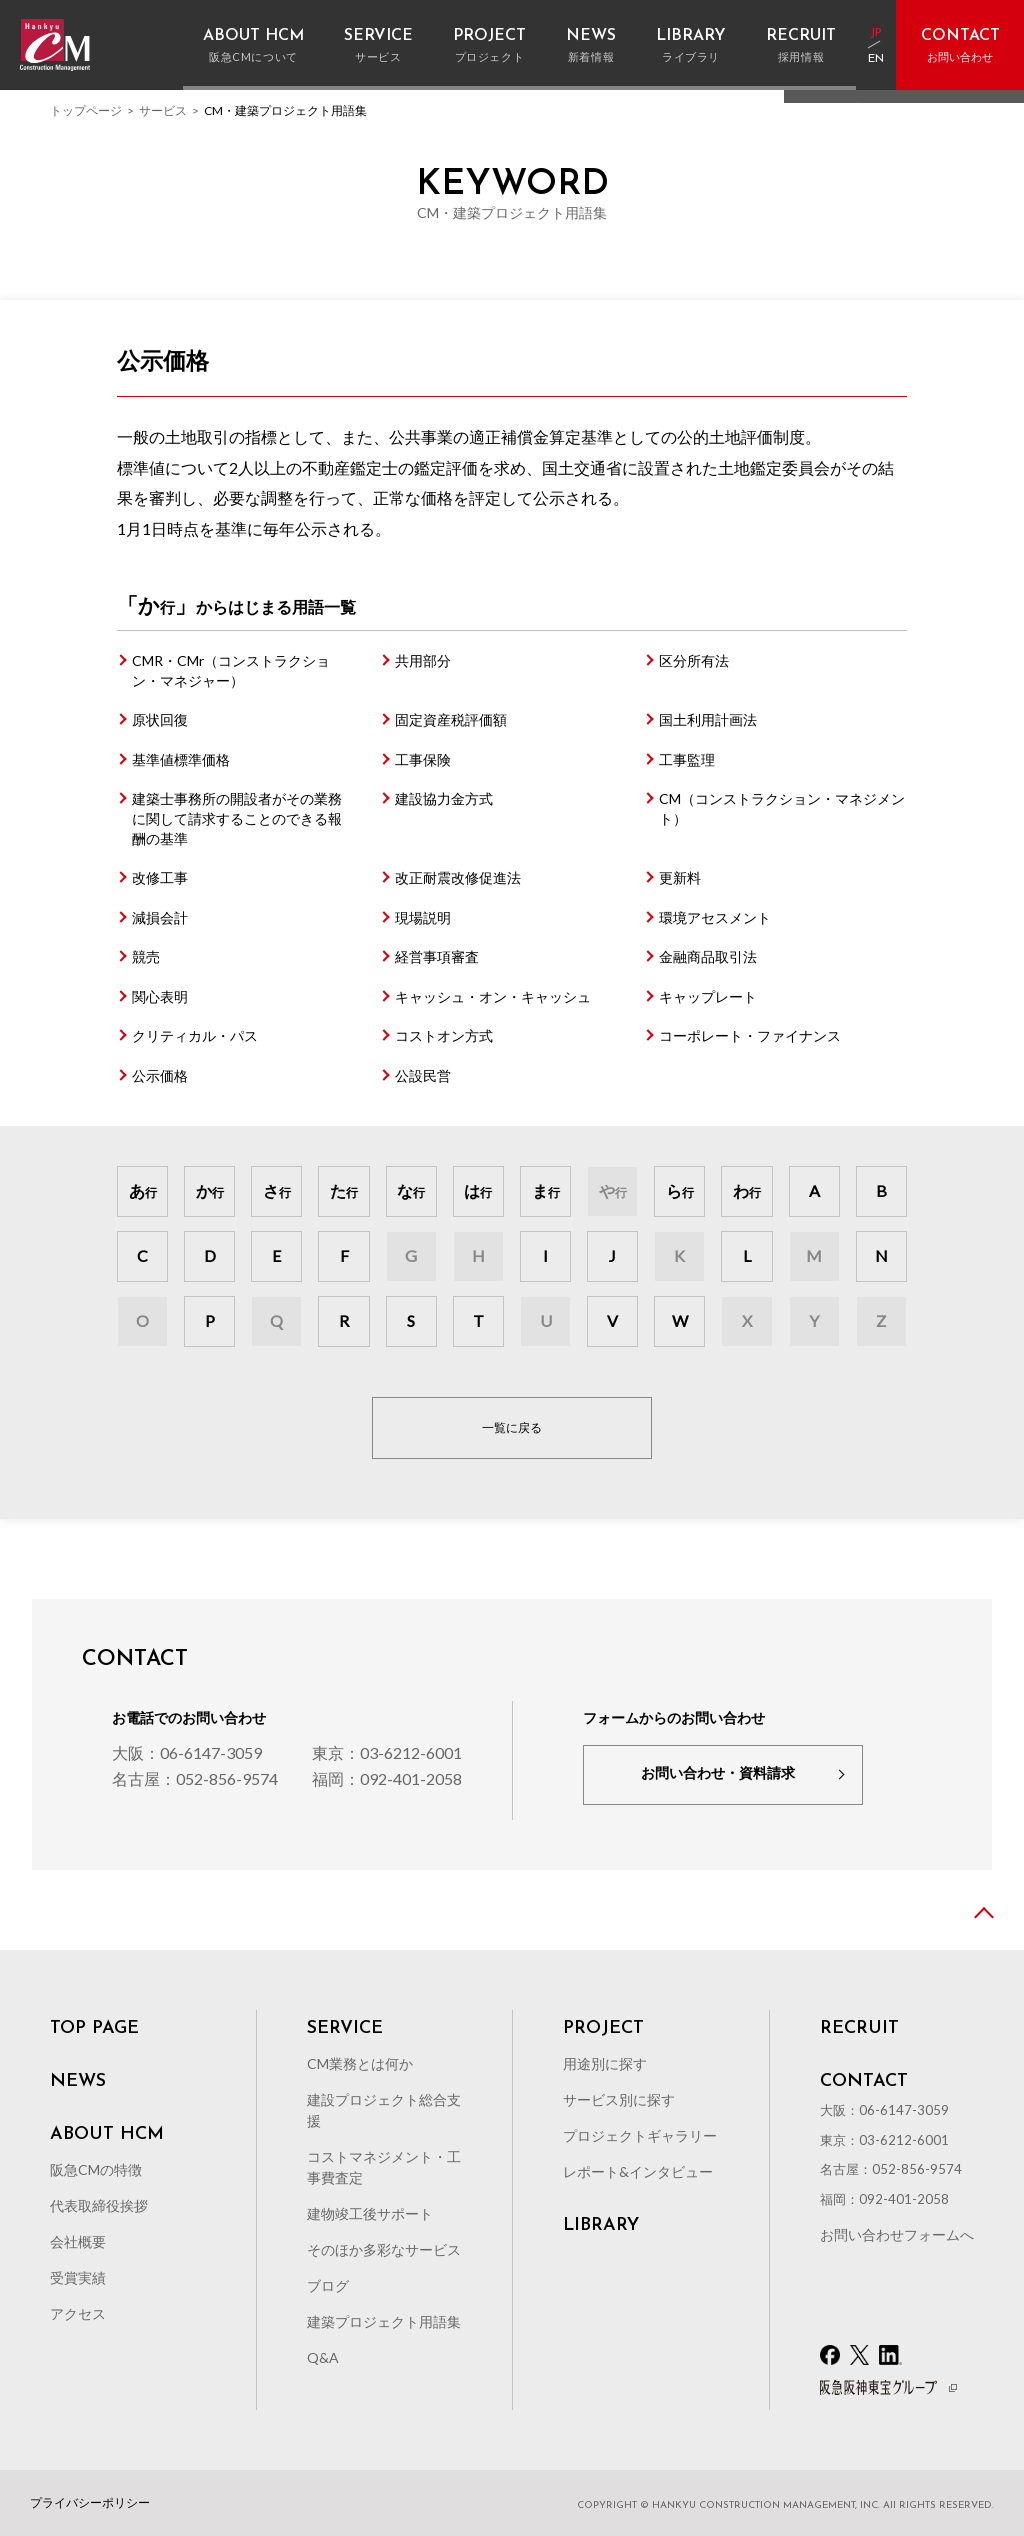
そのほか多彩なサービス (384, 2249)
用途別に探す (605, 2063)
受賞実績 (78, 2277)
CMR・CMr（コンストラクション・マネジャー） (231, 670)
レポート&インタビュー (638, 2171)
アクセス (78, 2313)
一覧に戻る (512, 1427)
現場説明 (423, 917)
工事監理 (687, 759)
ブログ (328, 2285)
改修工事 (160, 877)
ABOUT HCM (107, 2135)
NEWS (78, 2082)
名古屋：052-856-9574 (195, 1778)
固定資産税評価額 (451, 719)
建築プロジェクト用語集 (384, 2321)
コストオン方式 (444, 1035)
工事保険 (423, 759)
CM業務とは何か (360, 2063)
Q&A (323, 2357)
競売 (146, 956)
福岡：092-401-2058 (387, 1778)
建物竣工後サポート (370, 2213)
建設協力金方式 (444, 798)
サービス (163, 110)
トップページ (86, 110)
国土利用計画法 (708, 719)
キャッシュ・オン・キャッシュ (493, 996)
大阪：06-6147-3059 (187, 1752)
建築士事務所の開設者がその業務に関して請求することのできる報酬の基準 (237, 818)
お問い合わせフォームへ (897, 2234)
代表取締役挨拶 (99, 2205)
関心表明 (160, 996)
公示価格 (160, 1075)
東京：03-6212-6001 (387, 1752)
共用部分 (423, 660)
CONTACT (864, 2082)
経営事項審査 (437, 956)
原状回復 (160, 719)
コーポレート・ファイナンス (750, 1035)
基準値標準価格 (181, 759)
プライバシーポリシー (90, 2503)
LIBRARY (601, 2226)
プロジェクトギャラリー (640, 2135)
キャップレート (708, 996)
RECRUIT (859, 2029)
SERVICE (345, 2029)
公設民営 (423, 1075)
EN (876, 59)
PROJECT (603, 2029)
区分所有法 (694, 660)
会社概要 (78, 2241)
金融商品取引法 (708, 956)
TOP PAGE (94, 2029)
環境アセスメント (715, 917)
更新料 (680, 877)
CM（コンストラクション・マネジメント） (782, 808)
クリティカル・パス (195, 1035)
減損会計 (160, 917)
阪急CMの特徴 (96, 2169)
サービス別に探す (619, 2099)
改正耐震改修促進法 (458, 877)
